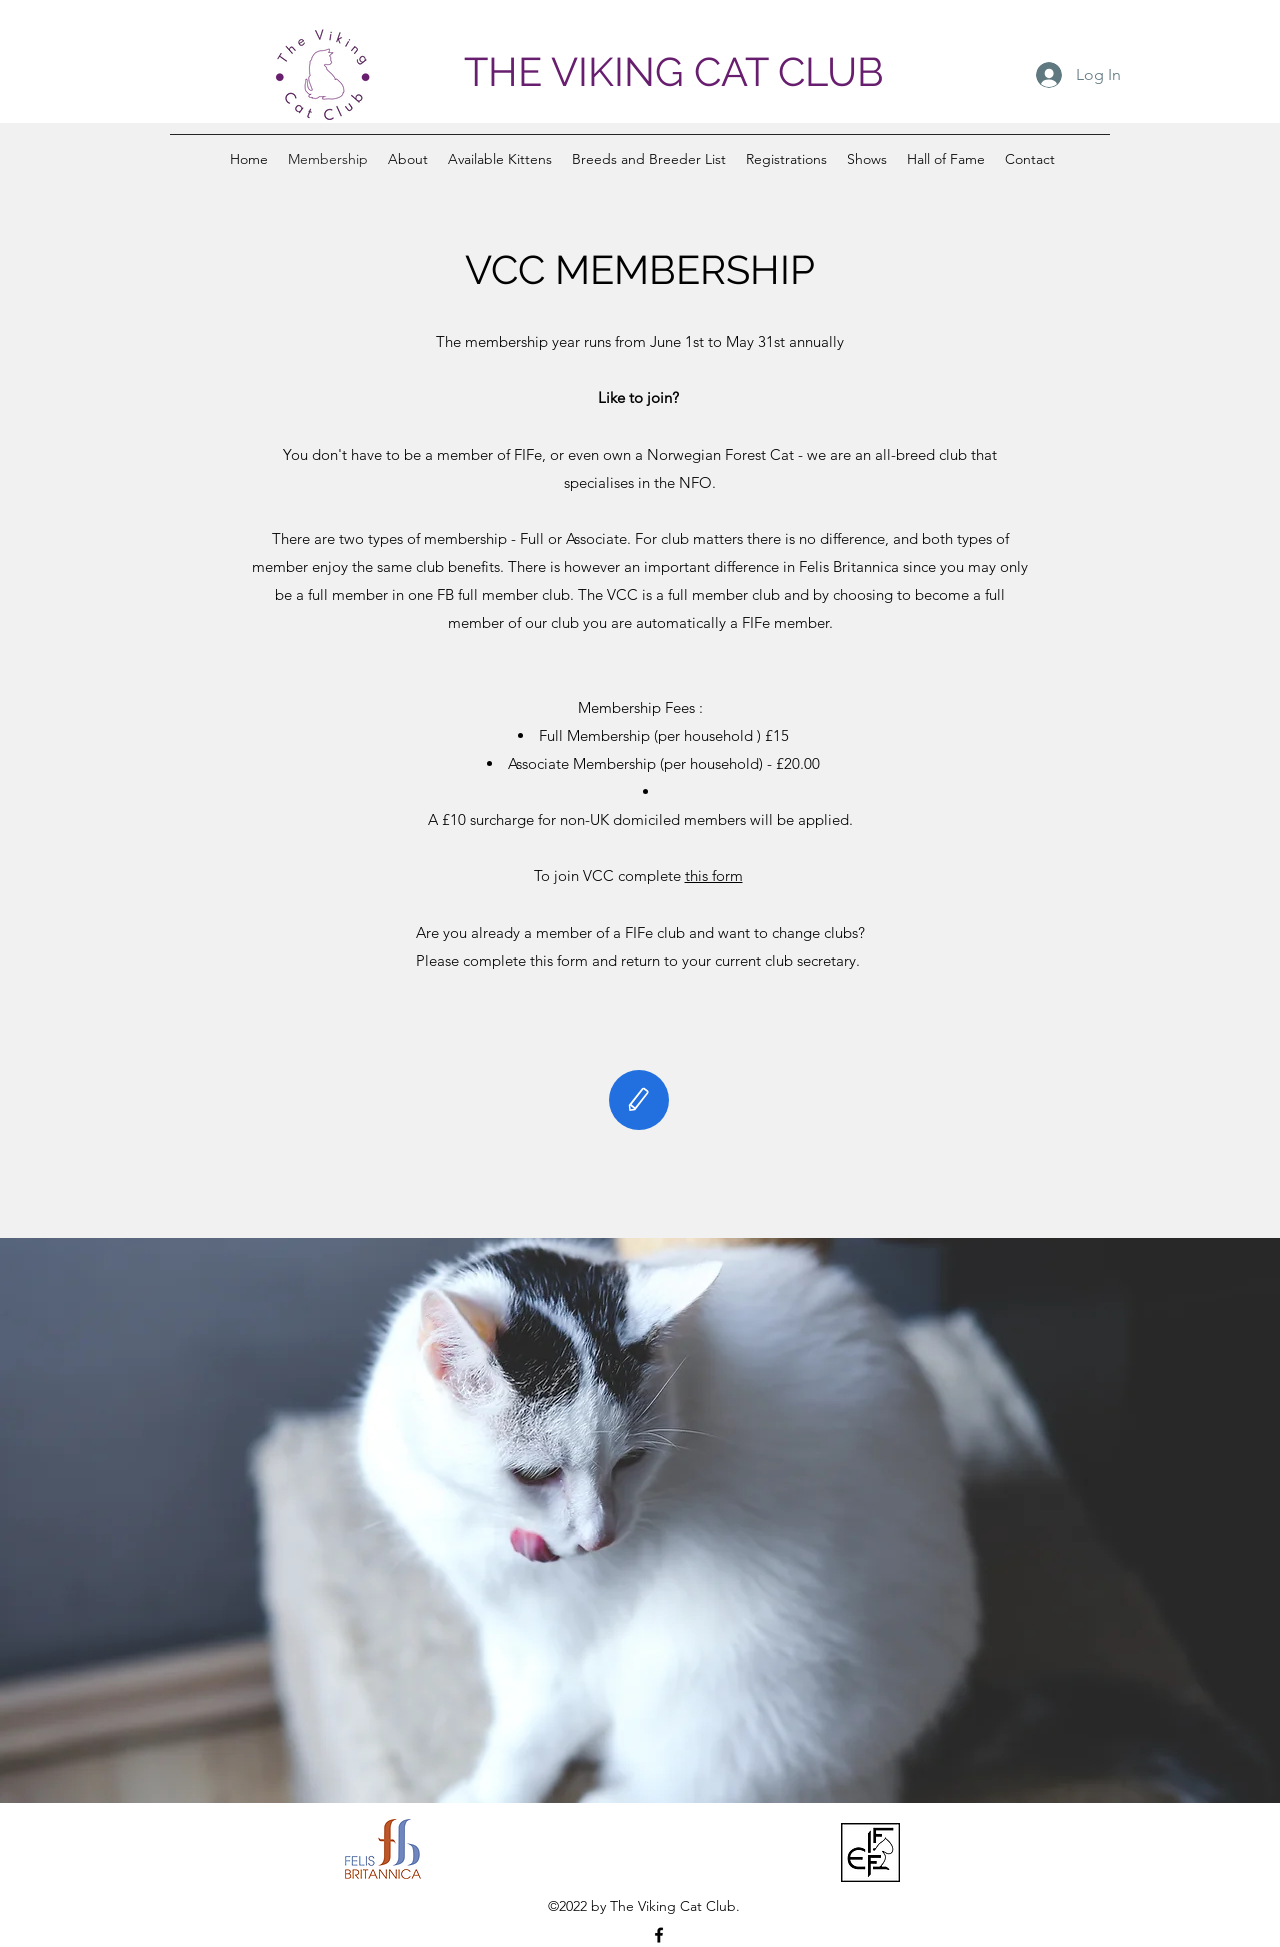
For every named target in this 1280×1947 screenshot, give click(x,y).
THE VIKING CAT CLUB (674, 71)
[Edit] (639, 1100)
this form (714, 875)
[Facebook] (659, 1935)
